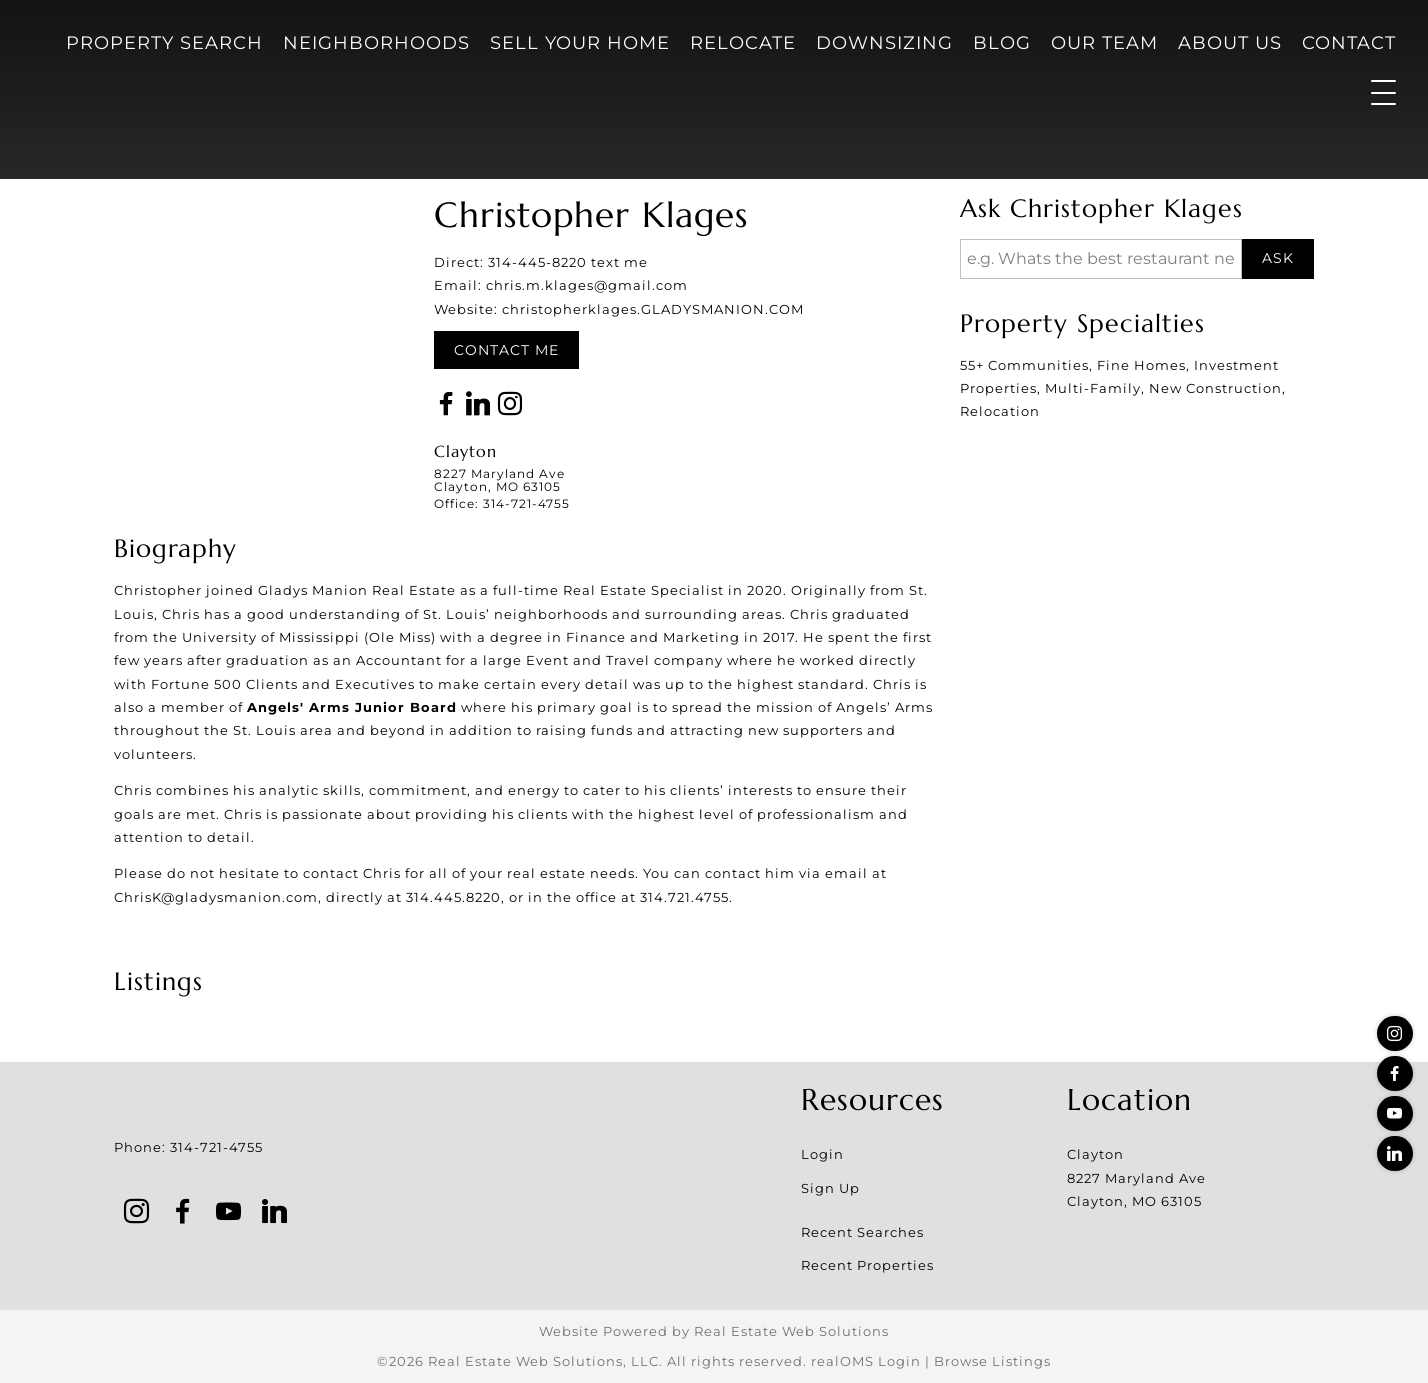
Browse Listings (992, 1361)
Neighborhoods (376, 43)
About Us (1230, 43)
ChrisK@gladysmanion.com (216, 897)
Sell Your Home (580, 43)
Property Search (164, 43)
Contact (1349, 43)
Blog (1002, 43)
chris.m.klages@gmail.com (587, 285)
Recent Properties (867, 1265)
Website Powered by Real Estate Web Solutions (714, 1331)
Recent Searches (862, 1232)
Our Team (1104, 43)
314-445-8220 (537, 262)
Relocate (743, 43)
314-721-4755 (216, 1147)
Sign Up (830, 1188)
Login (822, 1154)
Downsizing (884, 43)
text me (619, 262)
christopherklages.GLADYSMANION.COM (653, 309)
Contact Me (506, 350)
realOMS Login (866, 1361)
